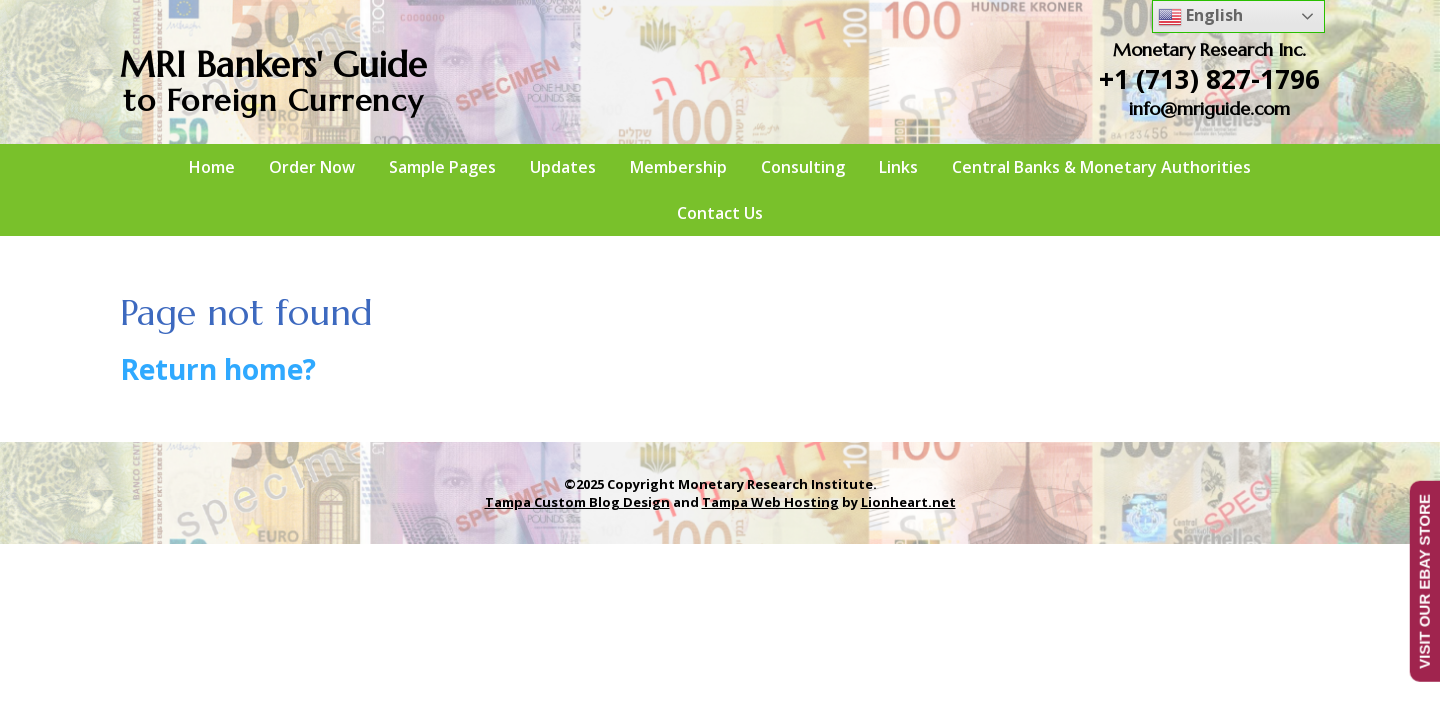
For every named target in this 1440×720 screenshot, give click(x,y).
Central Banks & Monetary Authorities (1101, 167)
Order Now (312, 167)
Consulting (803, 167)
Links (898, 167)
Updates (563, 167)
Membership (678, 167)
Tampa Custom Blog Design (577, 502)
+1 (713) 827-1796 (1209, 79)
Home (212, 167)
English (1200, 16)
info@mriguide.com (1209, 108)
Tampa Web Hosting (770, 502)
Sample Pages (442, 167)
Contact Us (720, 213)
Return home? (218, 369)
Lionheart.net (908, 502)
